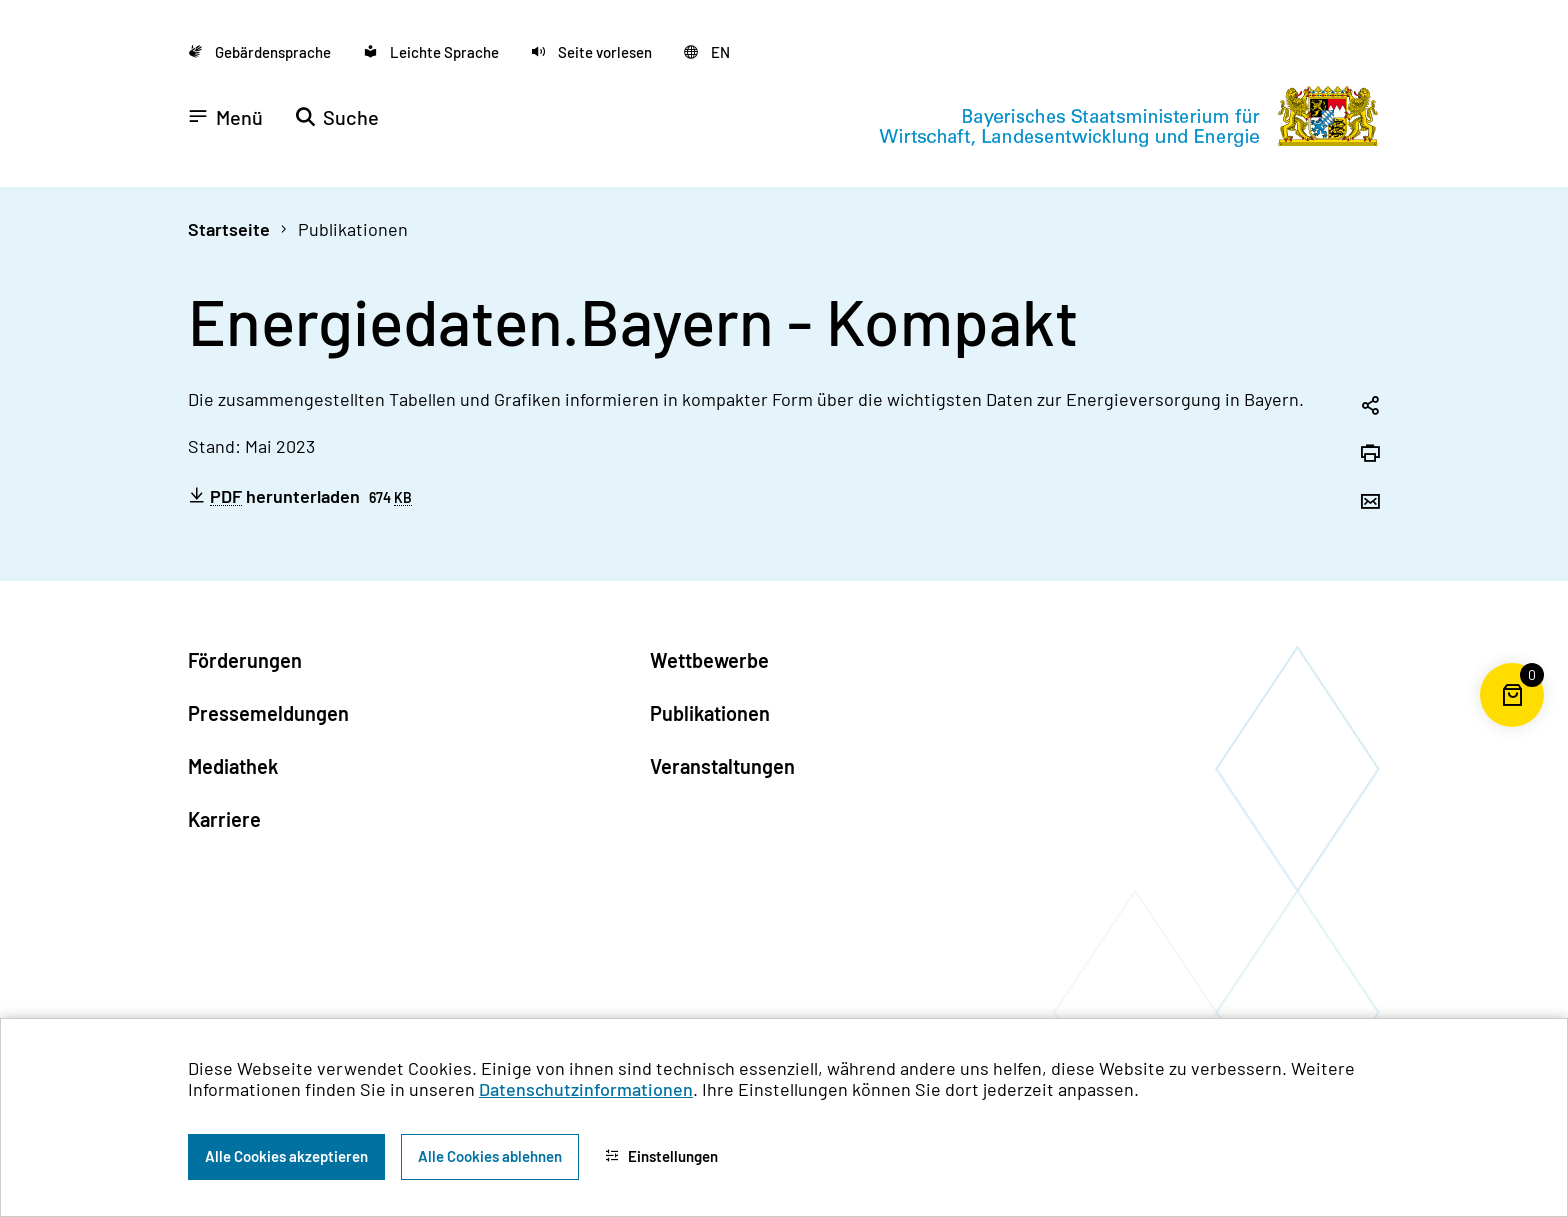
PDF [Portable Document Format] (226, 496)
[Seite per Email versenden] (1370, 503)
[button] (591, 52)
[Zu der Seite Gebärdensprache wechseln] (259, 52)
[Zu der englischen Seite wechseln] (707, 52)
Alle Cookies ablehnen (490, 1156)
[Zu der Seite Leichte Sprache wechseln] (431, 52)
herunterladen (300, 496)
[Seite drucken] (1370, 455)
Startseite (229, 229)
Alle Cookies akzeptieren (286, 1156)
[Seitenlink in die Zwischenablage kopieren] (1370, 407)
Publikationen (353, 229)
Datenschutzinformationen (586, 1089)
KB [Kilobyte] (403, 498)
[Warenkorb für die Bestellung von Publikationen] (1512, 727)
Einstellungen (661, 1156)
